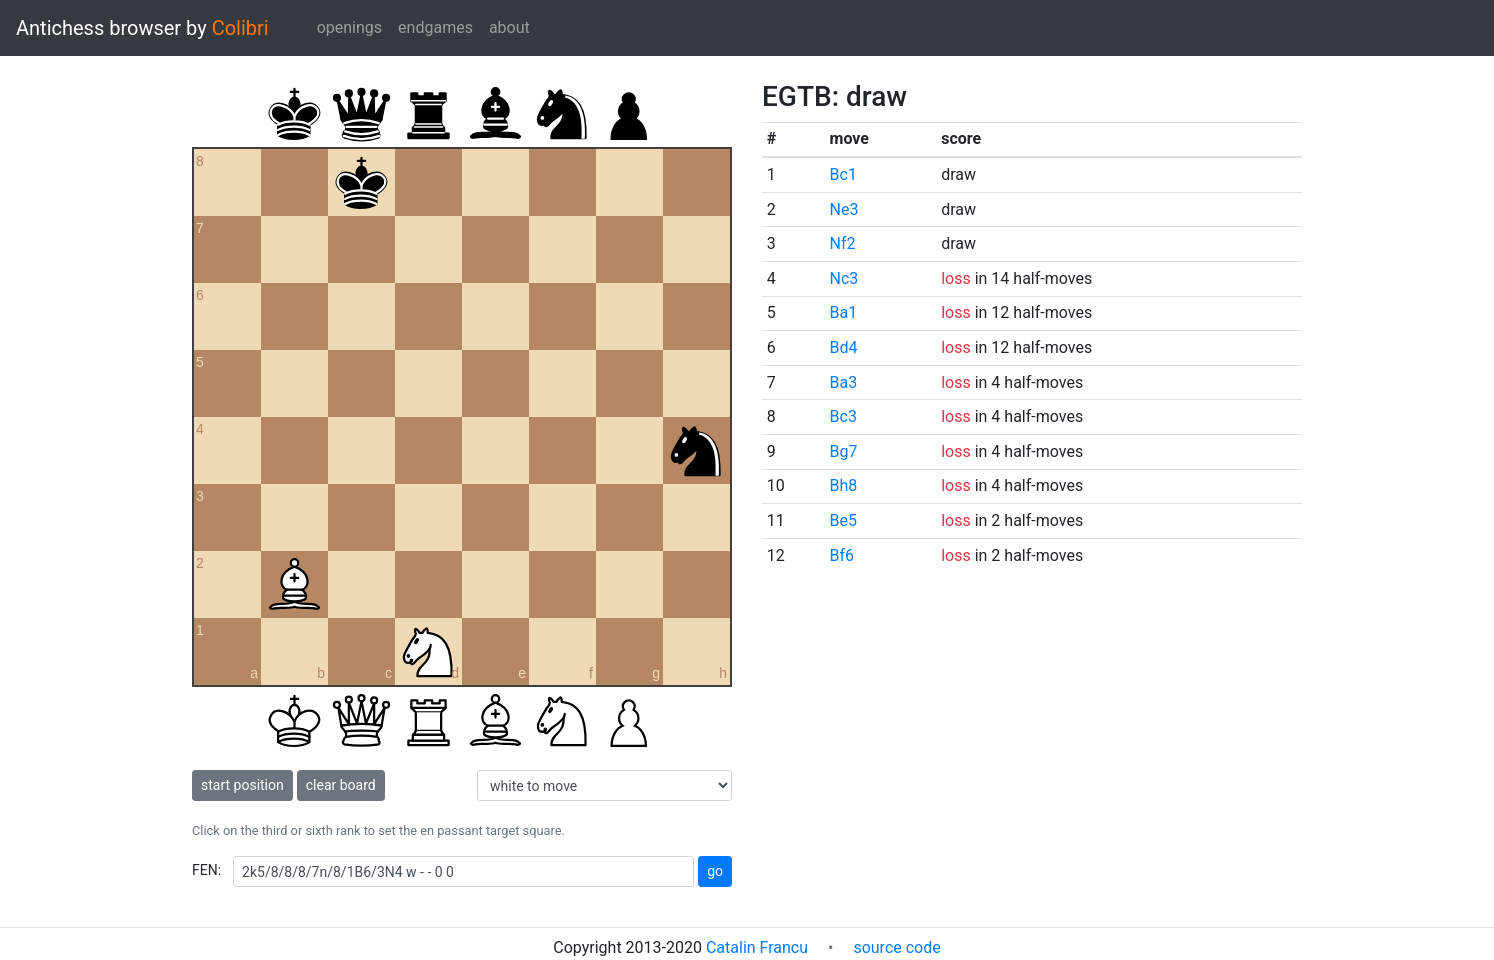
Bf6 (842, 555)
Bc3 (843, 416)
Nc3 (844, 278)
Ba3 (844, 382)
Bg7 (844, 451)
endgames (435, 27)
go (715, 871)
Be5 (843, 520)
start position (242, 785)
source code (896, 947)
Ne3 (844, 209)
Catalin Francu (757, 947)
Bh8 (844, 485)
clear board (341, 785)
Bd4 (844, 347)
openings (349, 27)
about (509, 27)
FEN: (206, 870)
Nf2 (843, 243)
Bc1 (843, 174)
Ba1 (844, 312)
